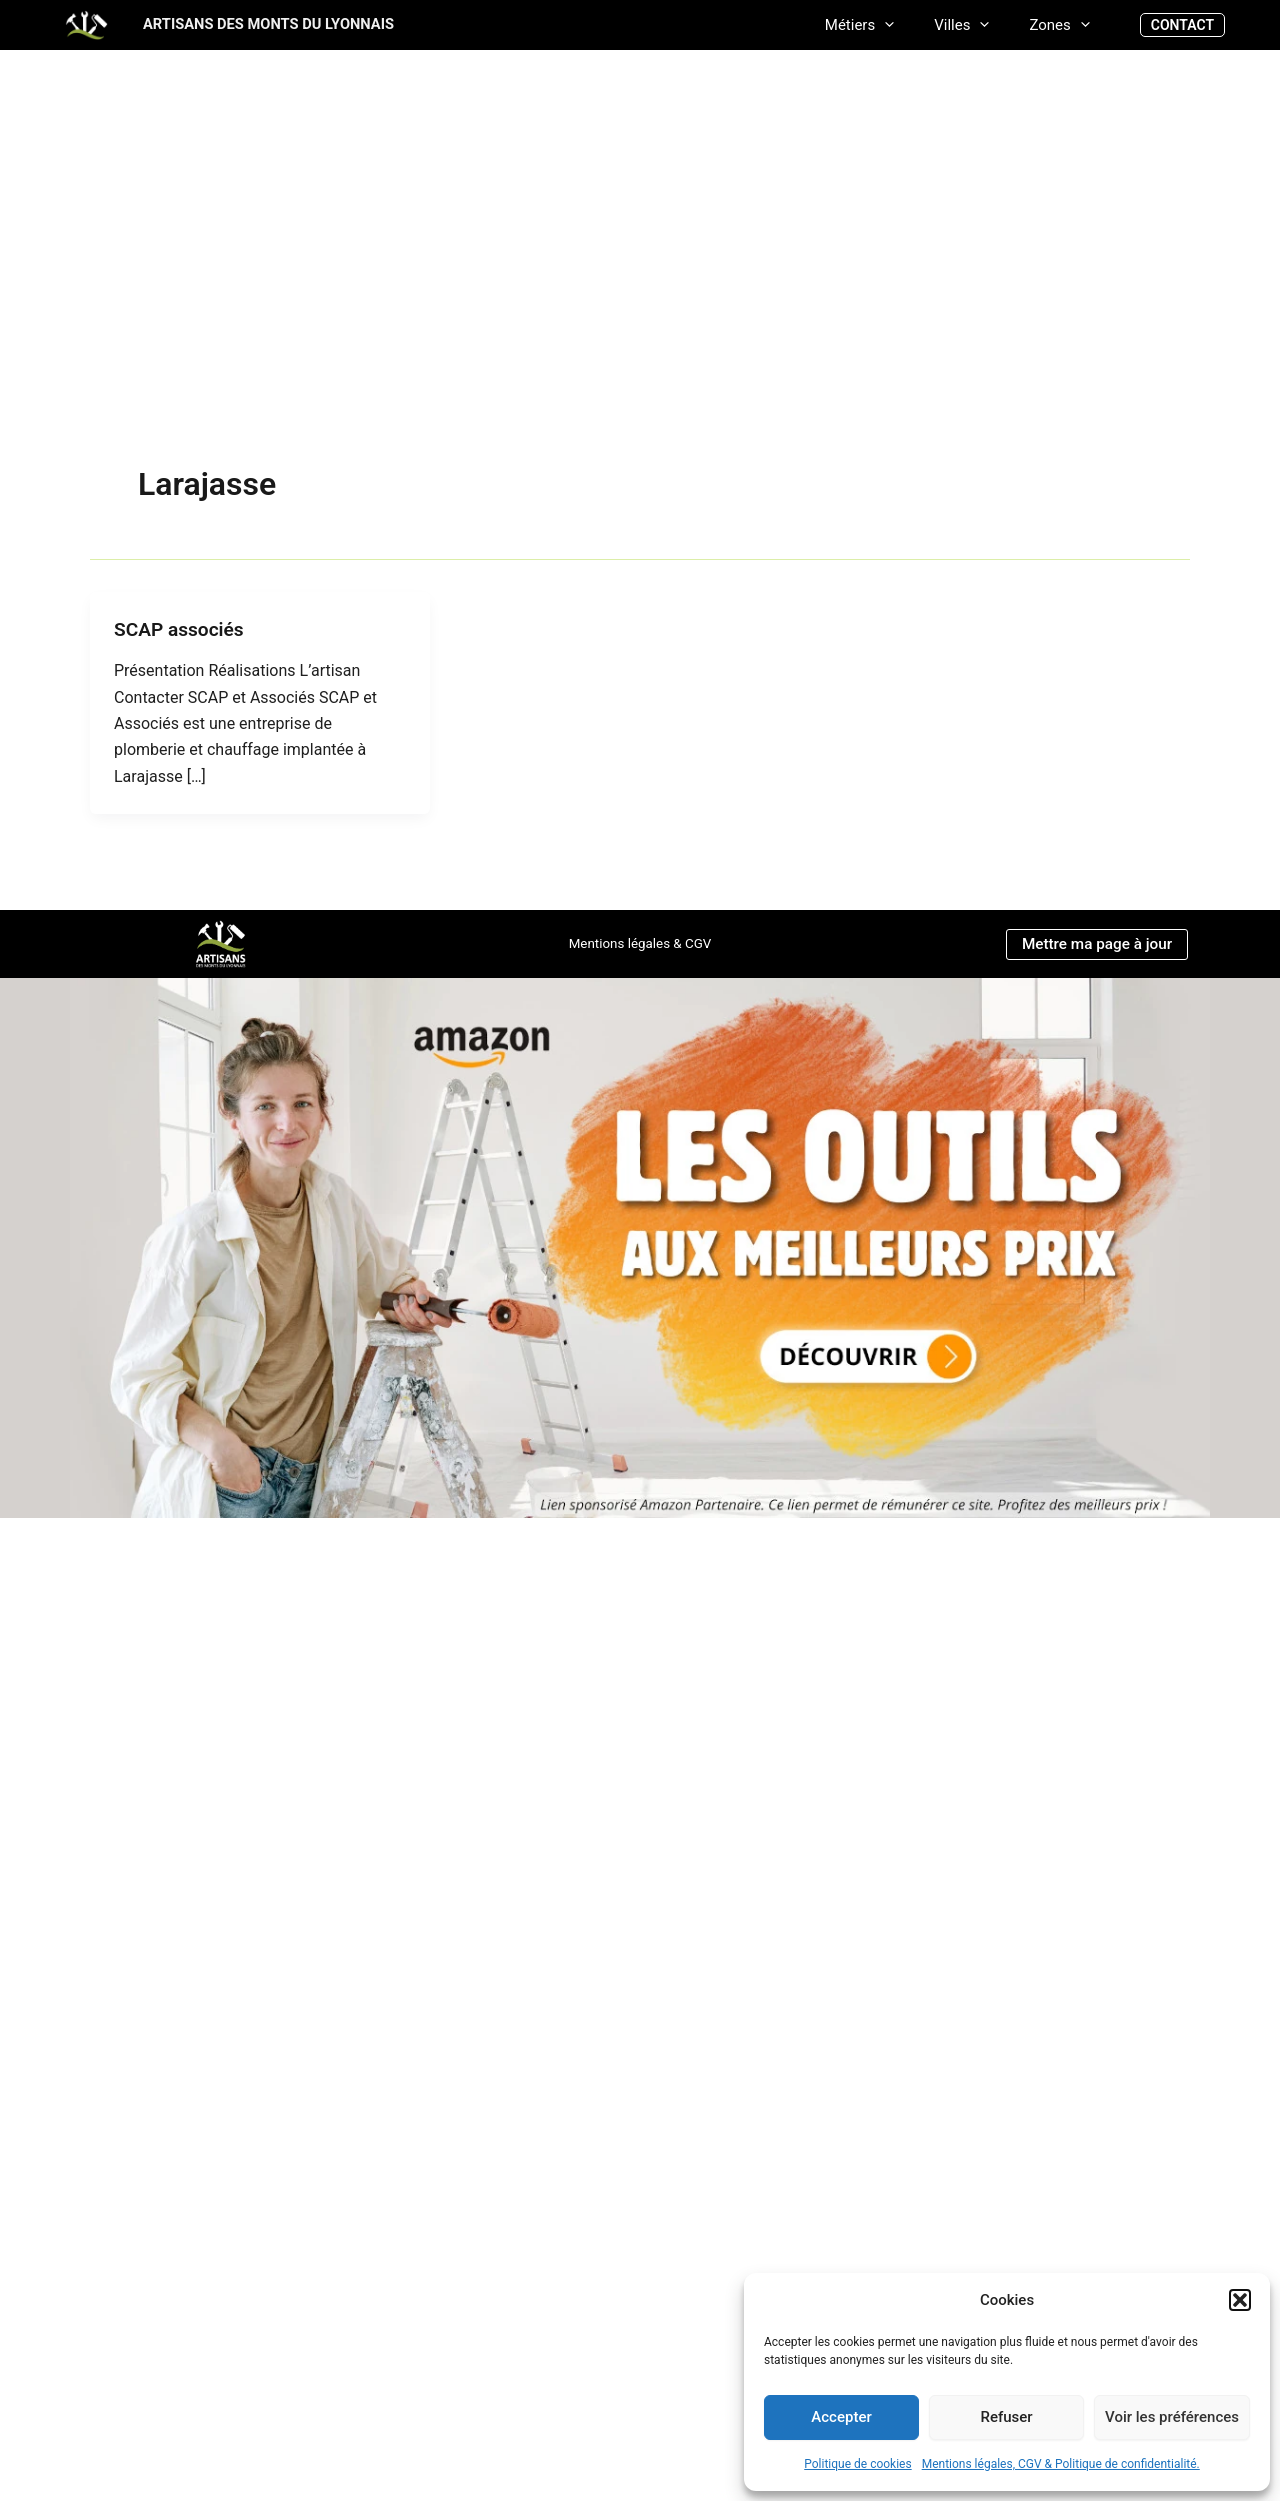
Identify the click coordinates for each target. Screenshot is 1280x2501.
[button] (1240, 2300)
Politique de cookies (857, 2464)
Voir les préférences (1172, 2417)
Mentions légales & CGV (639, 943)
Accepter (841, 2417)
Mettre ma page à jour (1096, 942)
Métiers (884, 24)
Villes (976, 24)
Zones (1064, 24)
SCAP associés (182, 629)
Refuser (1006, 2417)
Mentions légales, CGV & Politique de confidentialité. (1061, 2464)
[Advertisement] (640, 312)
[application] (909, 24)
